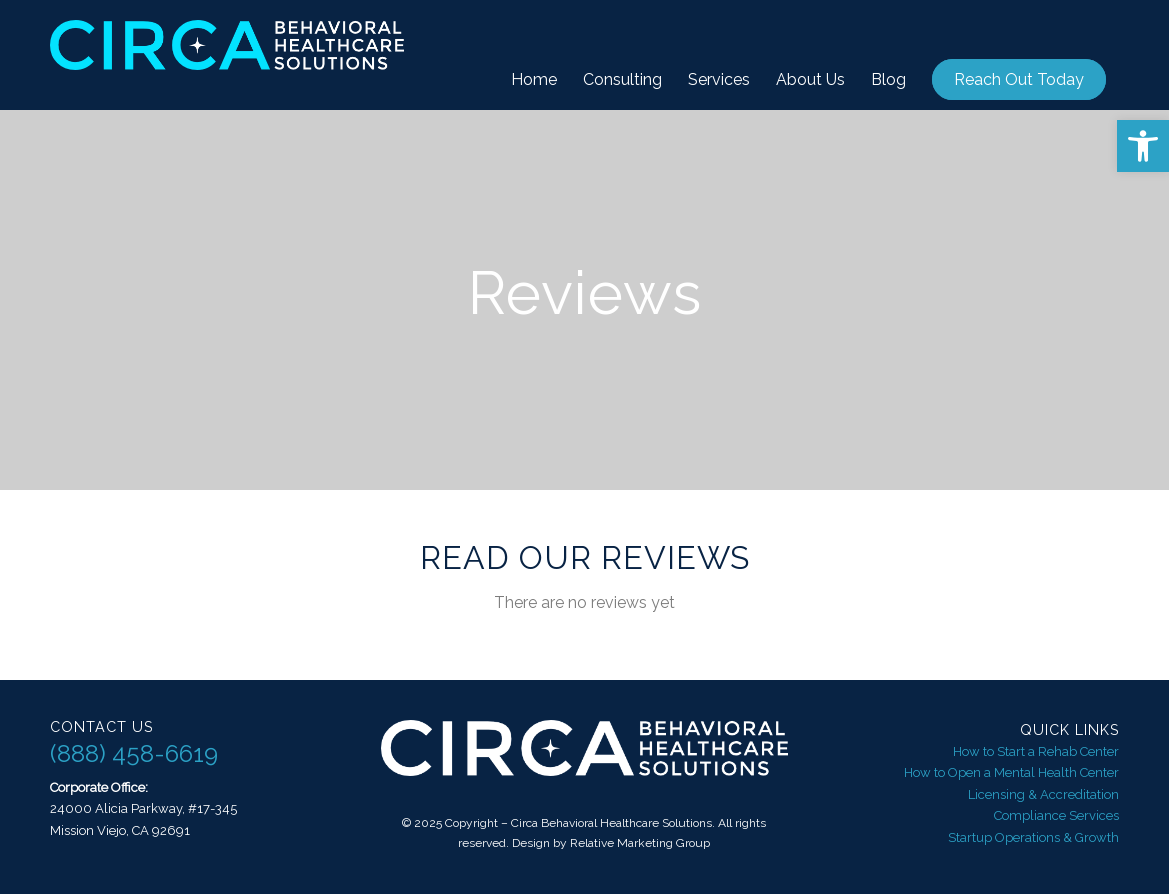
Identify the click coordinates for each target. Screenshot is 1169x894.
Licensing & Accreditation (1043, 794)
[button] (1143, 146)
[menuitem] (534, 80)
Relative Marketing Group (640, 843)
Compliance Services (1056, 815)
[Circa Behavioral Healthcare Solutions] (227, 55)
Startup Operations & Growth (1033, 837)
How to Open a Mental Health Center (1011, 772)
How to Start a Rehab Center (1036, 751)
